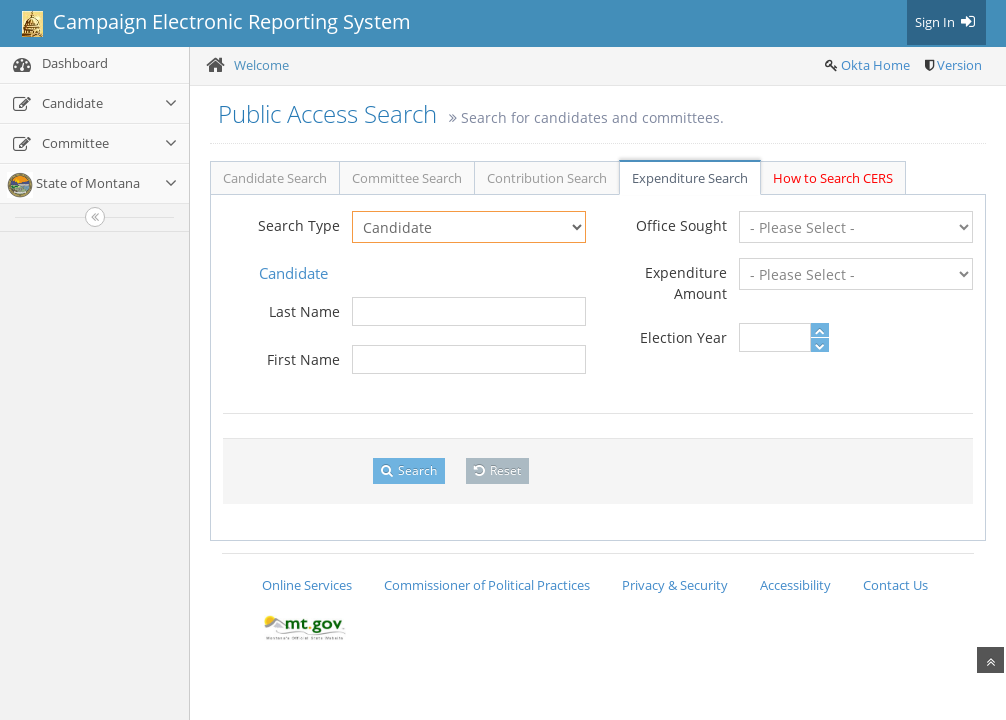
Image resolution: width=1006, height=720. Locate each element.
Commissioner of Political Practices (487, 585)
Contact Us (895, 585)
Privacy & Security (675, 585)
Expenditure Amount (686, 283)
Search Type (299, 225)
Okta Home (875, 65)
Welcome (261, 65)
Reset (497, 470)
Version (959, 65)
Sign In (946, 22)
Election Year (683, 337)
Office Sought (681, 225)
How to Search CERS (833, 178)
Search (409, 470)
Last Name (304, 311)
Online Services (307, 585)
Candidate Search (275, 178)
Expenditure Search (690, 178)
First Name (303, 359)
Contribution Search (547, 178)
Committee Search (407, 178)
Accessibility (795, 585)
